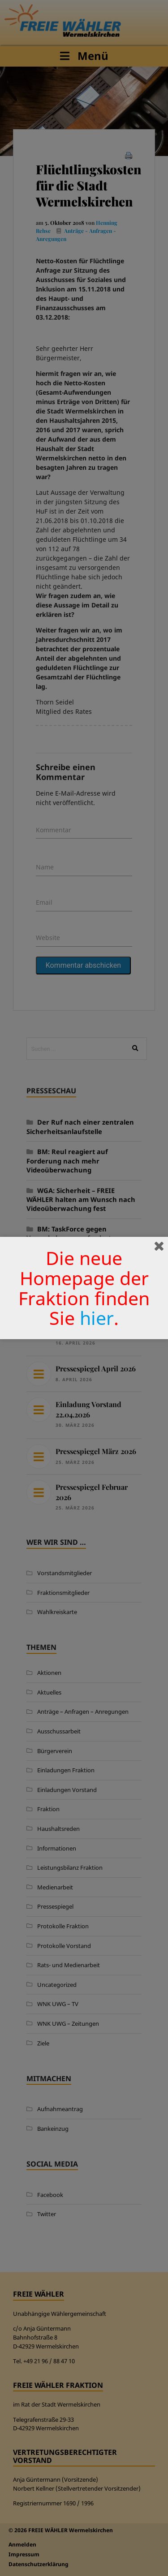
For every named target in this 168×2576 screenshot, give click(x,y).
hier (97, 1317)
